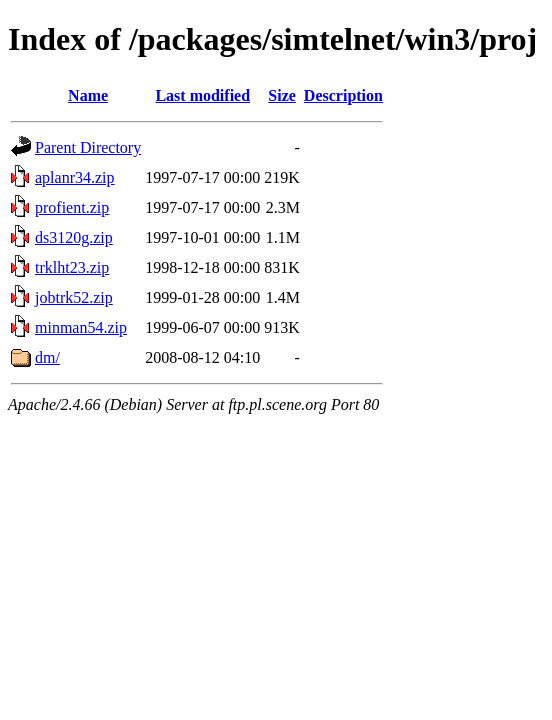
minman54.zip (81, 327)
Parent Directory (88, 147)
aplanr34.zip (75, 177)
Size (282, 95)
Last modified (202, 95)
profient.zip (72, 207)
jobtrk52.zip (74, 297)
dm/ (47, 357)
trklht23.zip (72, 267)
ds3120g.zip (74, 237)
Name (88, 95)
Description (343, 95)
